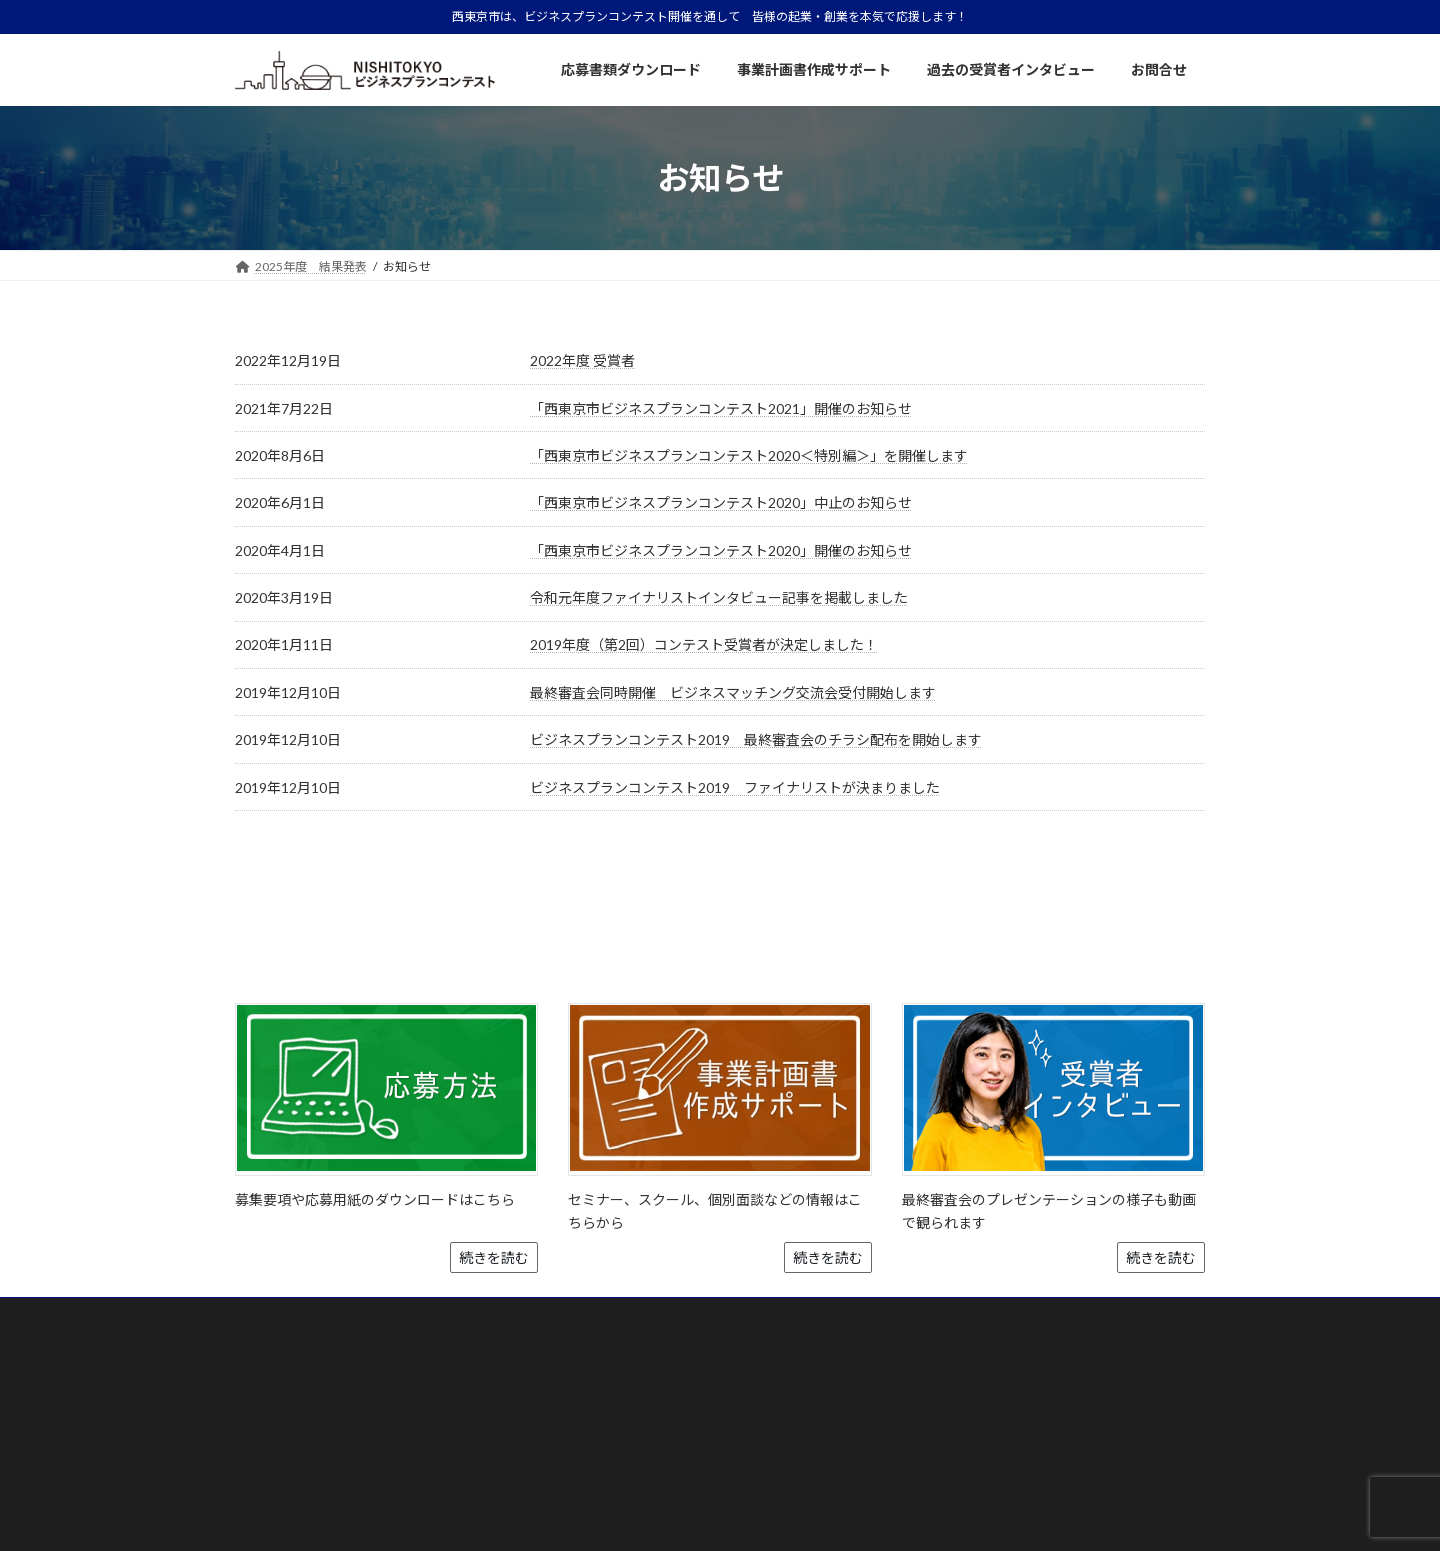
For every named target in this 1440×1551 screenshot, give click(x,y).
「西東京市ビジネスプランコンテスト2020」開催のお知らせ (721, 550)
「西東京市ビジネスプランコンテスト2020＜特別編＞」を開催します (749, 455)
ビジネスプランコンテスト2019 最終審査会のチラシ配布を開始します (756, 739)
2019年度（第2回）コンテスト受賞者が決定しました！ (704, 644)
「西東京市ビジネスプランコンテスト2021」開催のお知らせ (721, 408)
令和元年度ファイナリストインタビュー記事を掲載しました (719, 597)
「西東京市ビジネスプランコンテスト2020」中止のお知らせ (721, 502)
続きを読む (494, 1197)
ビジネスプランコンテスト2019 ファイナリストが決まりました (735, 787)
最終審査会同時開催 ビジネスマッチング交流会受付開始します (733, 692)
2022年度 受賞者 (582, 360)
